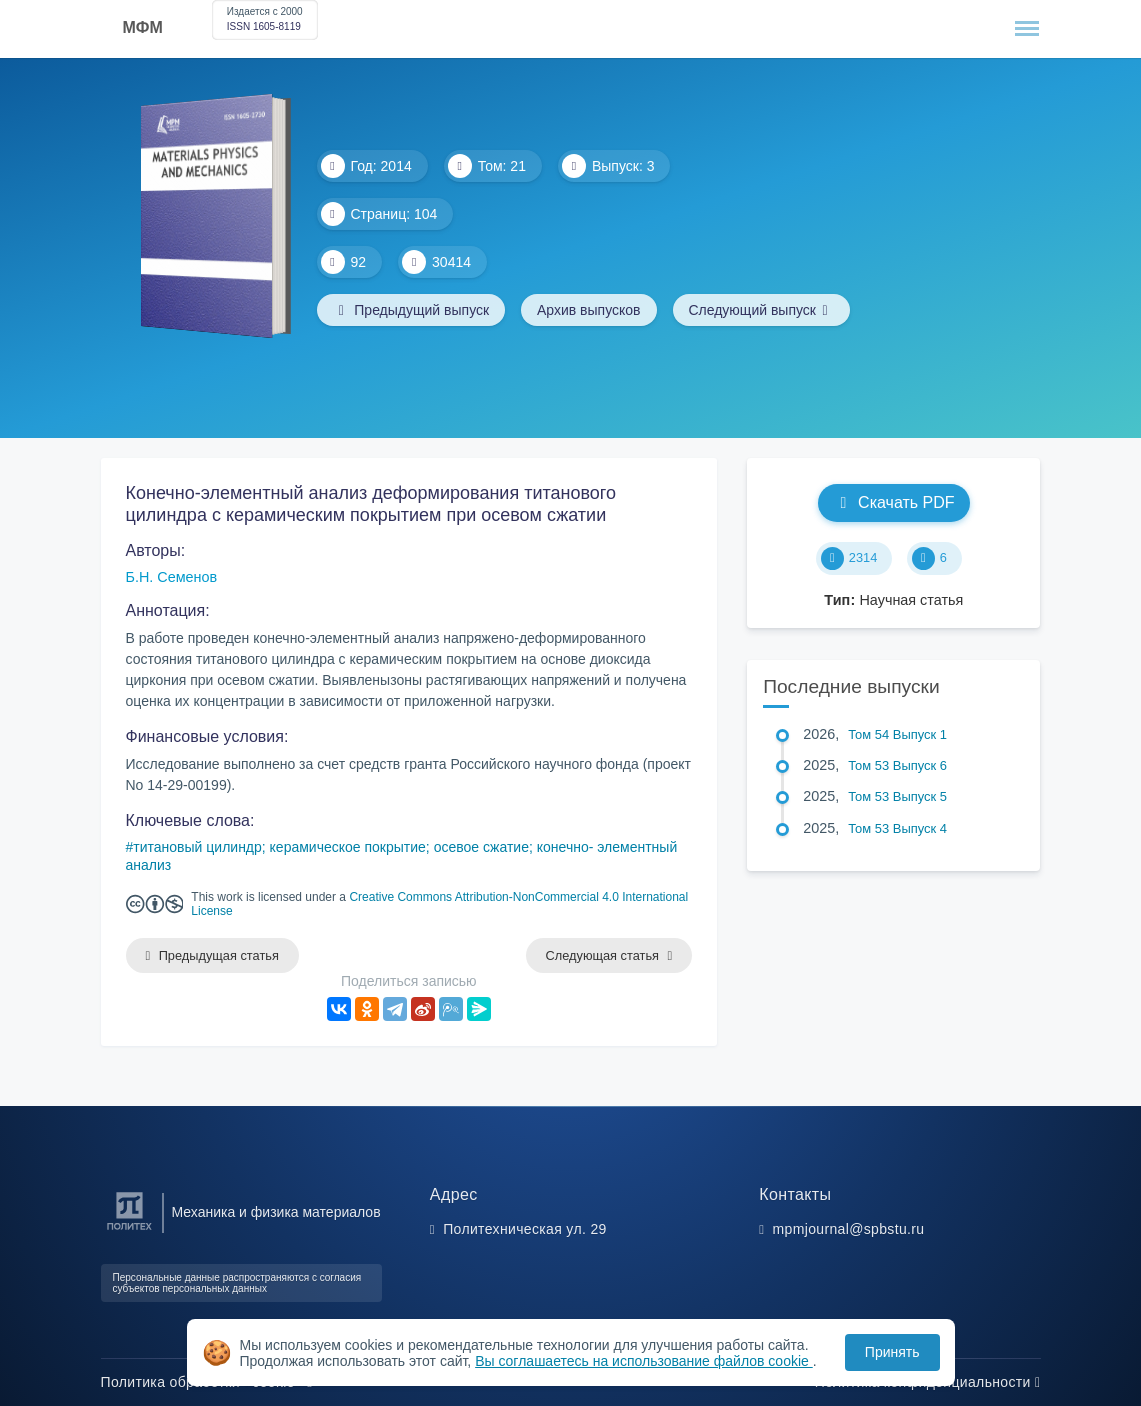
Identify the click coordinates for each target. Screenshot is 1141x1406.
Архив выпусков (589, 310)
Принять (892, 1352)
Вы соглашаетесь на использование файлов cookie (644, 1361)
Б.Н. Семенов (172, 577)
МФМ (143, 27)
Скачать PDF (893, 502)
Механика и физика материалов (276, 1212)
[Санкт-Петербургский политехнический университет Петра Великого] (129, 1230)
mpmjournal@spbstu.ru (849, 1229)
